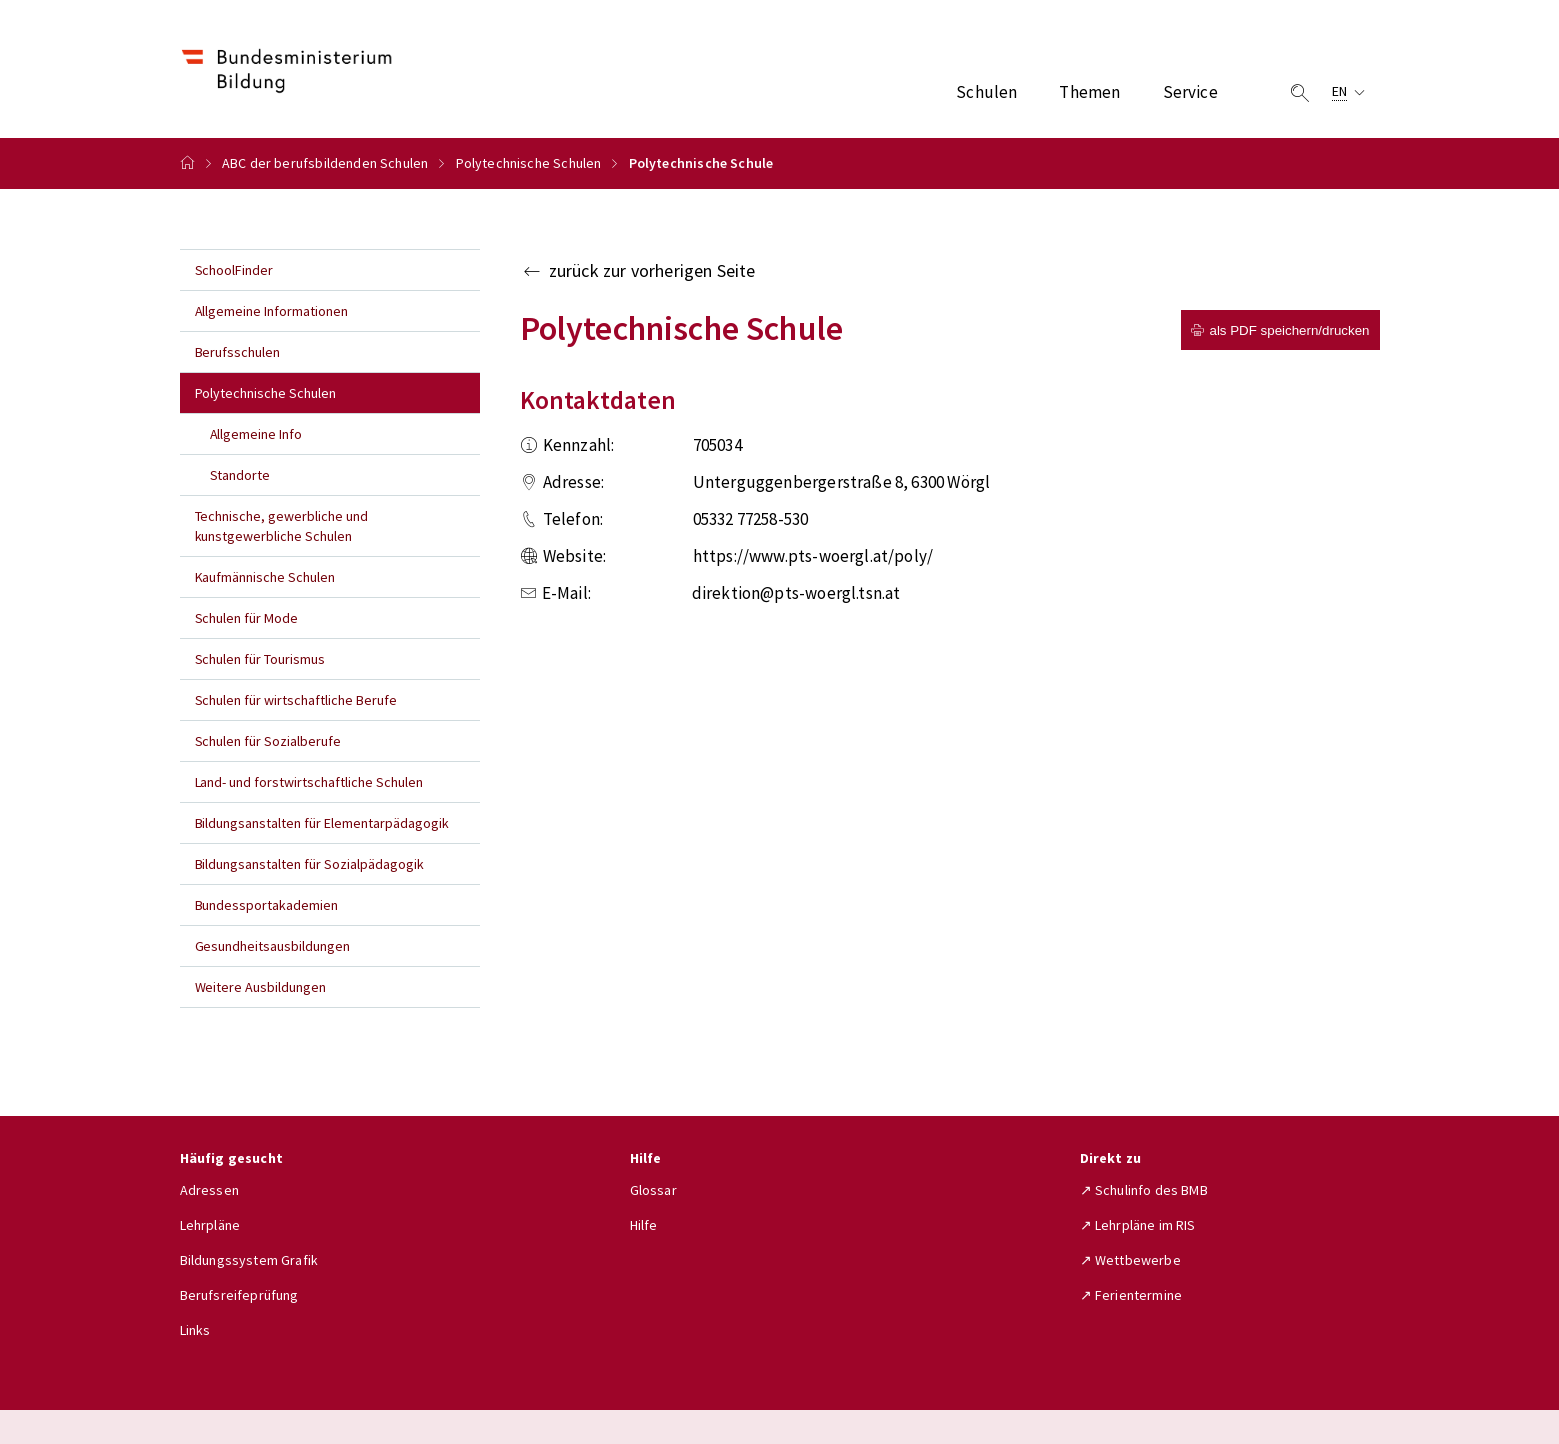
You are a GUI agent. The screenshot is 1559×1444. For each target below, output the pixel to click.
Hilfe (644, 1225)
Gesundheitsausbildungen (273, 946)
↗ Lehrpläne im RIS (1138, 1225)
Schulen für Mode (247, 618)
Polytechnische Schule (701, 163)
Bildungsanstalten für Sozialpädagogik (309, 864)
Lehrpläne (210, 1225)
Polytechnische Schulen (529, 163)
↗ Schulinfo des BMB (1144, 1190)
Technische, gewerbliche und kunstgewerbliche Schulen (282, 526)
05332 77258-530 (751, 519)
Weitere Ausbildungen (261, 987)
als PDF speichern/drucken (1280, 330)
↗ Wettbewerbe (1130, 1260)
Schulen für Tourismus (260, 659)
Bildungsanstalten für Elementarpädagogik (322, 823)
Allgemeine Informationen (272, 311)
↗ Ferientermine (1131, 1295)
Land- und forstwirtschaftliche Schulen (309, 782)
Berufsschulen (238, 352)
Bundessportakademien (267, 905)
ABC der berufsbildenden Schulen (325, 163)
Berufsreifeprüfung (239, 1295)
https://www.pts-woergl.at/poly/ (813, 556)
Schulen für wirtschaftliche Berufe (296, 700)
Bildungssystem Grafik (249, 1260)
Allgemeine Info (256, 434)
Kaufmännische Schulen (265, 577)
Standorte (240, 475)
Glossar (653, 1190)
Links (195, 1330)
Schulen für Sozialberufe (268, 741)
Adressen (209, 1190)
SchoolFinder (234, 270)
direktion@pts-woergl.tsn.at (796, 593)
